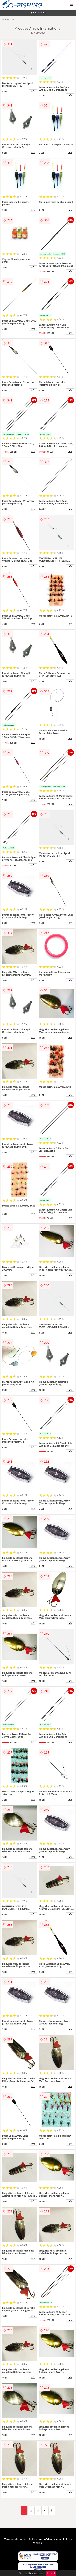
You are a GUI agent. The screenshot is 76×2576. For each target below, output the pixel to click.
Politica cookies (34, 2573)
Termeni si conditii (15, 2539)
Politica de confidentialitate (45, 2539)
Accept (51, 2573)
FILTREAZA (38, 12)
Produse (9, 19)
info (33, 91)
